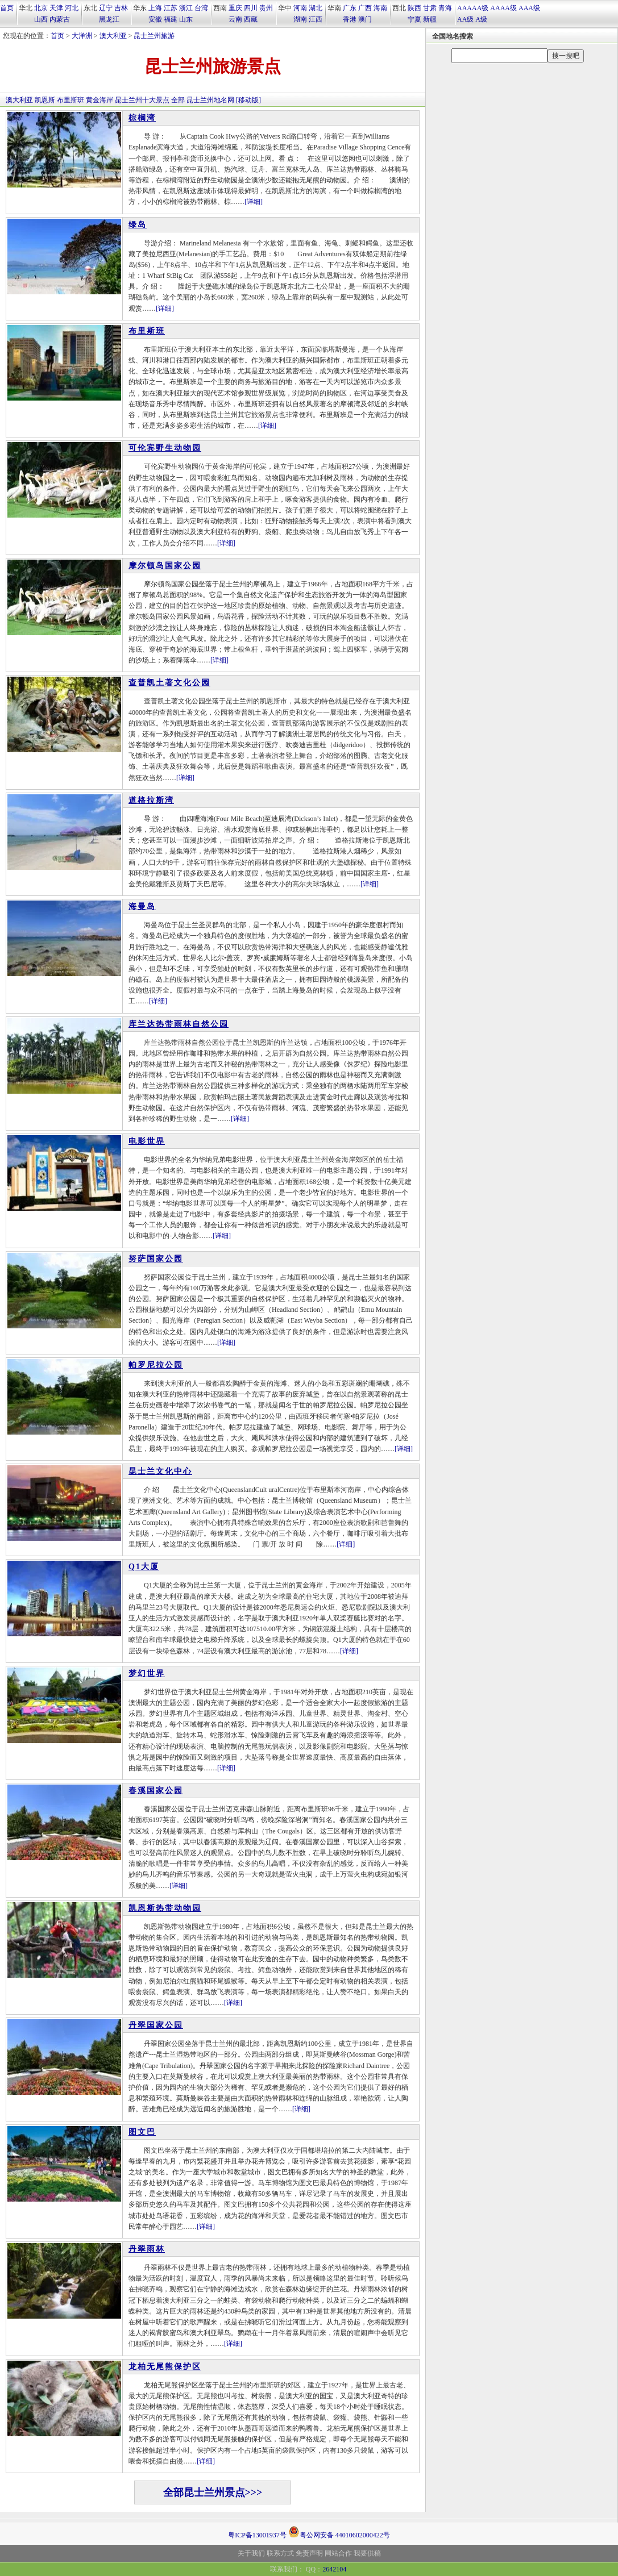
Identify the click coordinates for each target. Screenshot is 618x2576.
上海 (155, 8)
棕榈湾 (142, 118)
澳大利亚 (113, 36)
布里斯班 (70, 100)
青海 (445, 8)
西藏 (251, 19)
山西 (41, 19)
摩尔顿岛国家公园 (164, 565)
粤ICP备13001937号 (257, 2535)
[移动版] (248, 100)
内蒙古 (59, 19)
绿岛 (137, 224)
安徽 (155, 19)
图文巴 (142, 2132)
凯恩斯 (45, 100)
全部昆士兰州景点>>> (213, 2492)
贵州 (266, 8)
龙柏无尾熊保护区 (164, 2366)
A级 (481, 19)
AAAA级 (503, 8)
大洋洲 (82, 36)
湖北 (315, 8)
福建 (170, 19)
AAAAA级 (472, 8)
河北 (71, 8)
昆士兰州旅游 (154, 36)
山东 (186, 19)
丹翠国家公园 (155, 2025)
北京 (41, 8)
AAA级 (529, 8)
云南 (235, 19)
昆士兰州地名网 (210, 100)
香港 (349, 19)
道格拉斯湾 (151, 800)
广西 (365, 8)
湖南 (300, 19)
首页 (7, 8)
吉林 (121, 8)
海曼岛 (142, 906)
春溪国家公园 (155, 1790)
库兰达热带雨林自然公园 (178, 1024)
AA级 (465, 19)
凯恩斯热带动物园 (164, 1908)
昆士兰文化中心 (160, 1471)
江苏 (170, 8)
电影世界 (146, 1141)
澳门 (365, 19)
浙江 (186, 8)
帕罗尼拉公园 (155, 1365)
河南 (300, 8)
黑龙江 (109, 19)
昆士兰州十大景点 (142, 100)
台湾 (201, 8)
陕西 (414, 8)
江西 (315, 19)
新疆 (430, 19)
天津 (56, 8)
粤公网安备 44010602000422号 (339, 2531)
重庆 (235, 8)
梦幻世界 (146, 1673)
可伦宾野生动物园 (164, 448)
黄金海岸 (99, 100)
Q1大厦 (143, 1566)
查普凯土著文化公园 (169, 682)
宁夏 (414, 19)
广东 (349, 8)
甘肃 (430, 8)
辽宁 (106, 8)
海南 (380, 8)
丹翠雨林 (146, 2249)
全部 (178, 100)
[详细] (253, 202)
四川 (251, 8)
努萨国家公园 (155, 1258)
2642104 (334, 2569)
